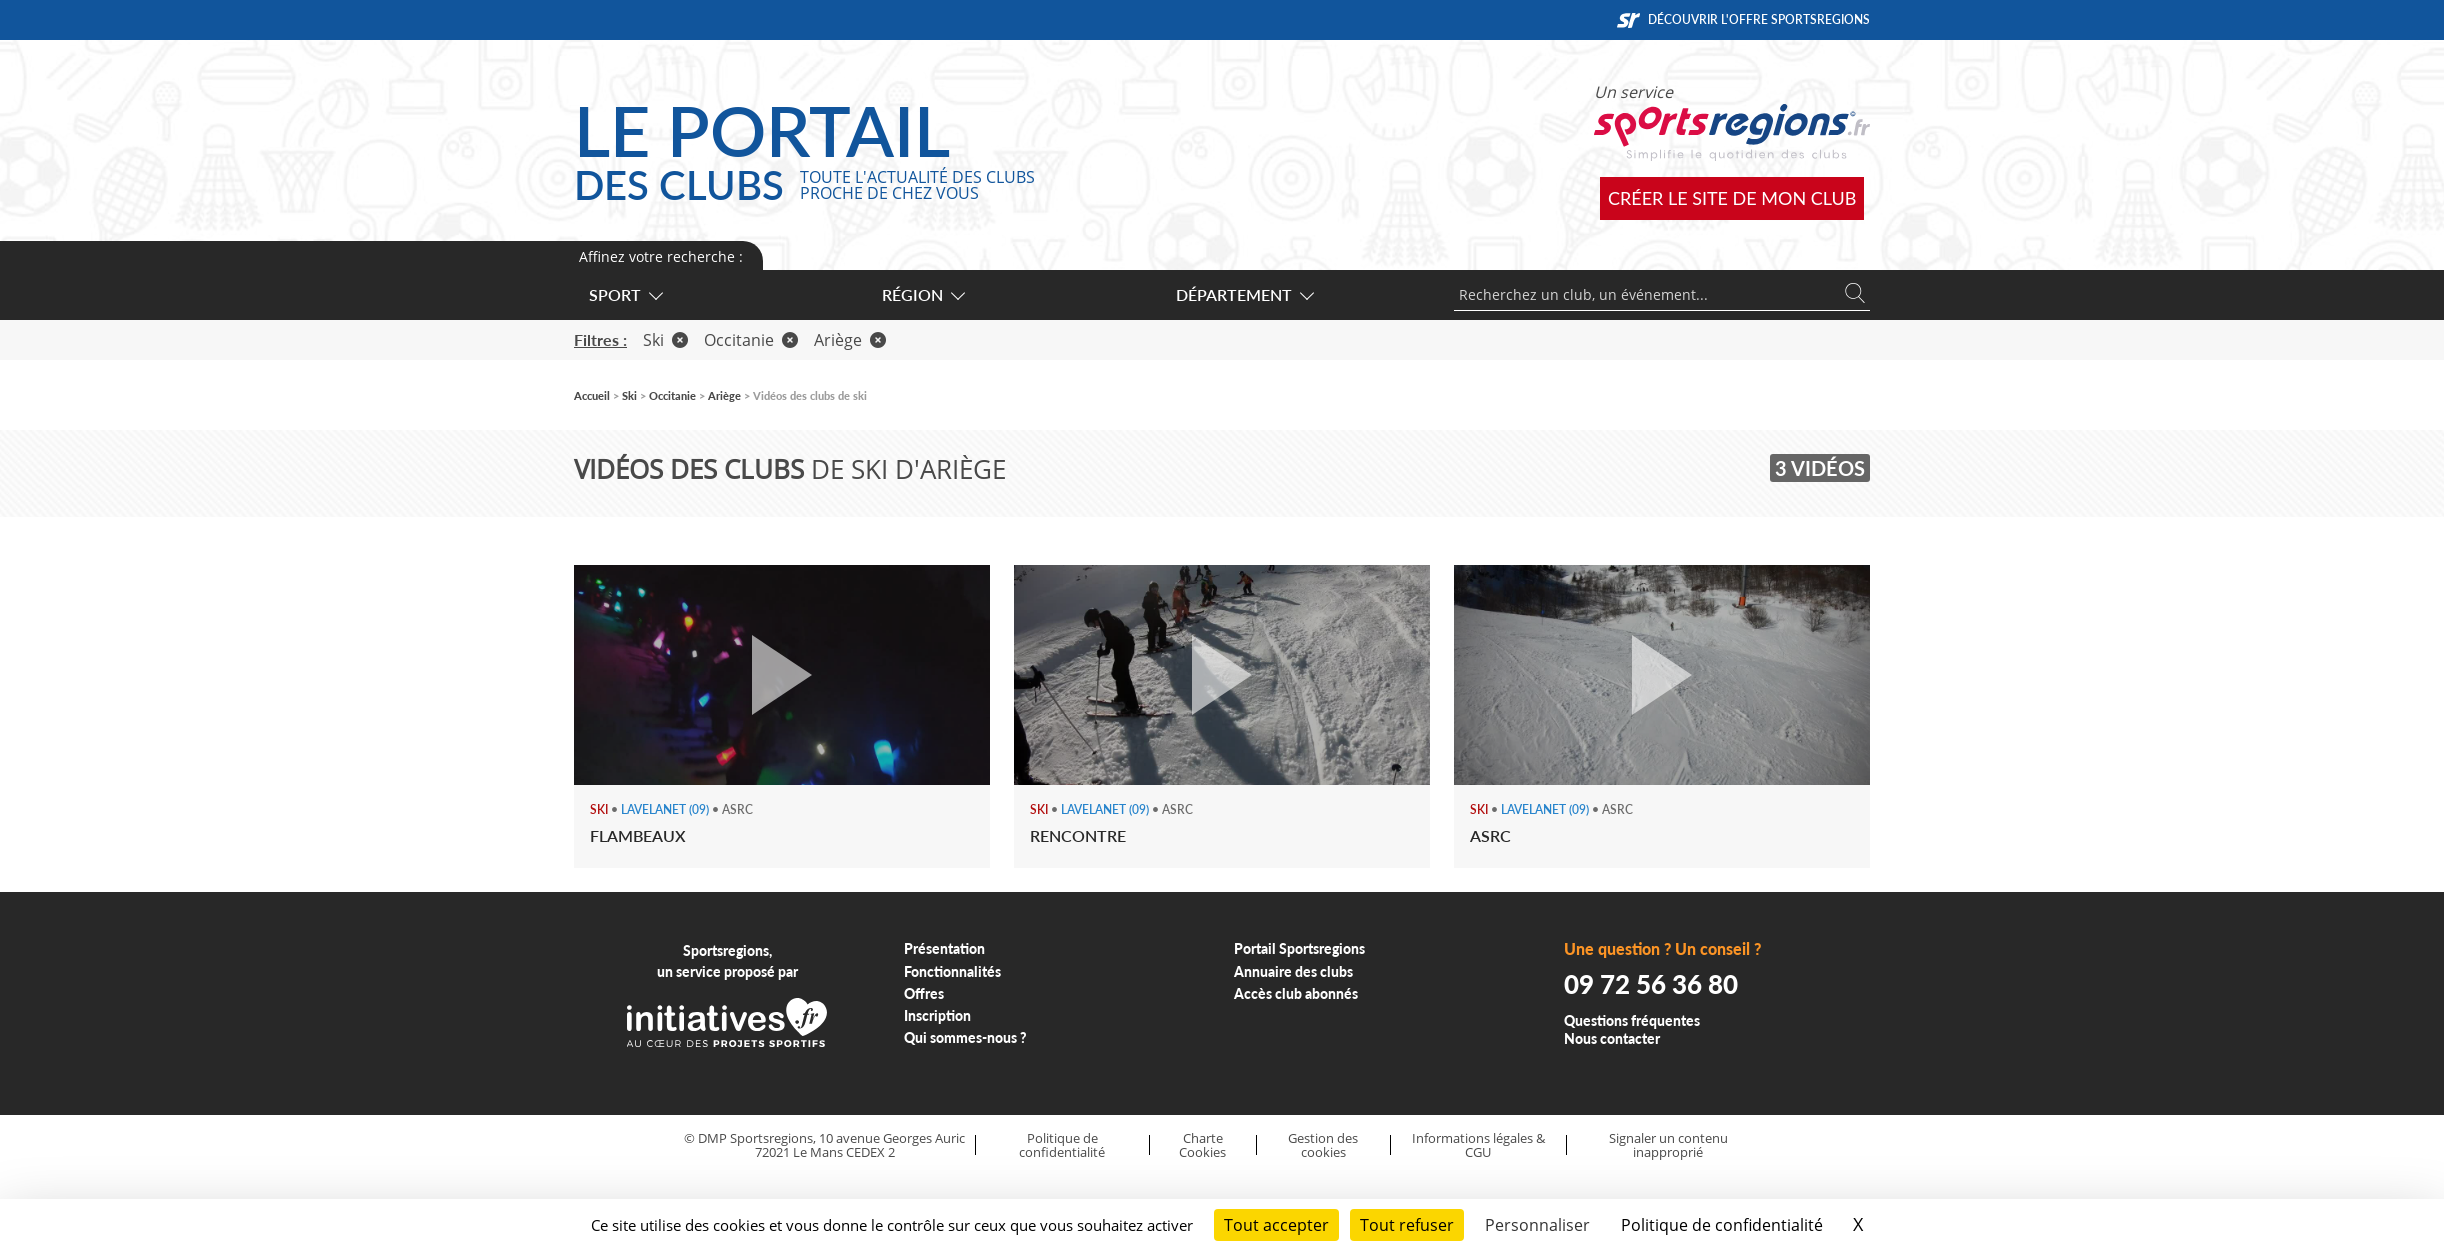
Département (1244, 294)
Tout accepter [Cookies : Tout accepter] (1276, 1225)
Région (922, 294)
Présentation (944, 948)
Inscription (937, 1015)
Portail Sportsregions (1299, 948)
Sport (625, 294)
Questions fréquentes (1632, 1020)
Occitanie (751, 340)
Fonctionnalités (952, 971)
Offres (924, 993)
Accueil (592, 395)
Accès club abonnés (1296, 993)
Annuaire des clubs (1293, 971)
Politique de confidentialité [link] (1722, 1225)
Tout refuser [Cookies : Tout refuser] (1407, 1225)
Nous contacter (1612, 1038)
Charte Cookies (1202, 1145)
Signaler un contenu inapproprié (1668, 1145)
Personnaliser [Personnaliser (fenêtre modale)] (1537, 1225)
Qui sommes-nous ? (965, 1037)
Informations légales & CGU (1478, 1145)
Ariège (850, 340)
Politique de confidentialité (1062, 1145)
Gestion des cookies (1323, 1145)
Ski (665, 340)
